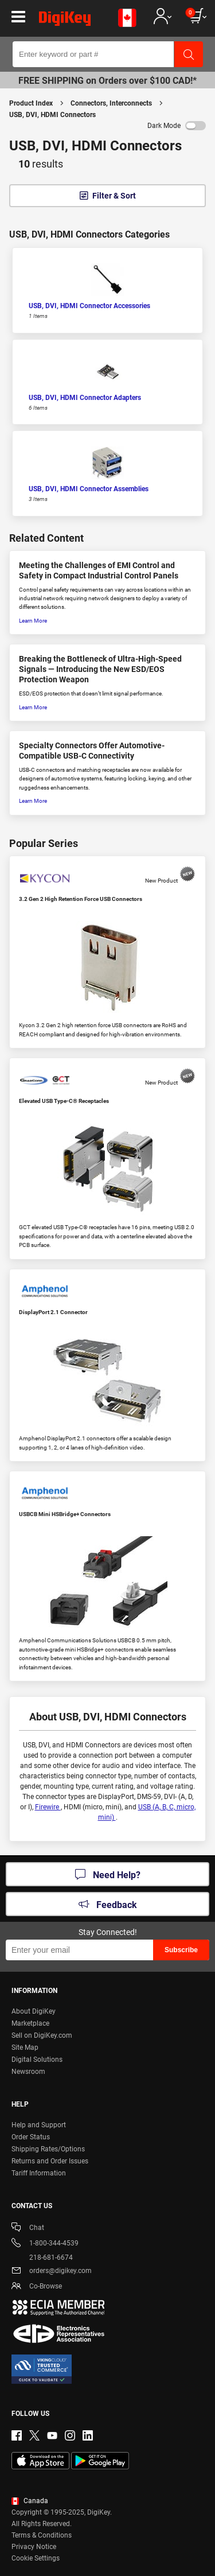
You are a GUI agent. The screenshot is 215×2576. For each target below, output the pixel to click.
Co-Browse (36, 2287)
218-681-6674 (42, 2257)
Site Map (24, 2047)
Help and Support (38, 2125)
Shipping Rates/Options (48, 2149)
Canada (29, 2501)
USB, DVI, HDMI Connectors (52, 115)
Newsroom (28, 2072)
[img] (65, 20)
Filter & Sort (114, 195)
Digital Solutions (36, 2060)
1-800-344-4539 (45, 2244)
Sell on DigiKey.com (41, 2035)
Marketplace (30, 2023)
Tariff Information (38, 2173)
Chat (27, 2228)
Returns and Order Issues (49, 2161)
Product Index (31, 103)
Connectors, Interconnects (111, 103)
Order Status (30, 2137)
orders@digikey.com (51, 2271)
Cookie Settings (35, 2558)
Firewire (48, 1807)
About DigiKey (33, 2011)
